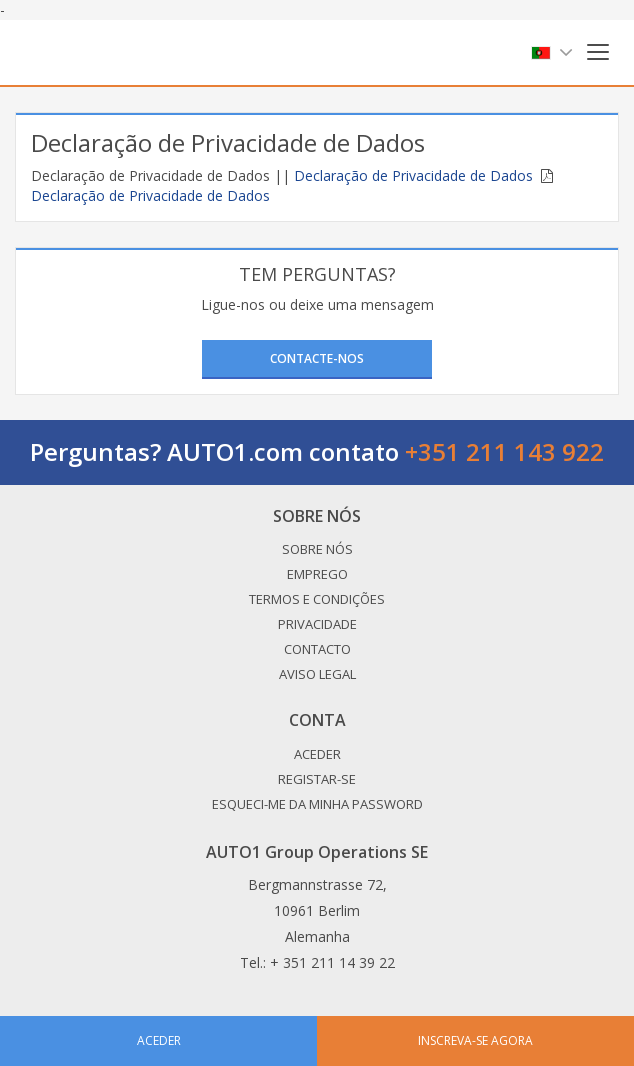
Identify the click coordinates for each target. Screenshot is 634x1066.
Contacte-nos (317, 358)
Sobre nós (317, 549)
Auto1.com (90, 52)
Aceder (317, 754)
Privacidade (317, 624)
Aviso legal (317, 674)
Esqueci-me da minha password (317, 804)
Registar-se (317, 779)
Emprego (317, 574)
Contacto (317, 649)
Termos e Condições (317, 599)
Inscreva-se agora (475, 1040)
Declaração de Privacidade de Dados (413, 175)
